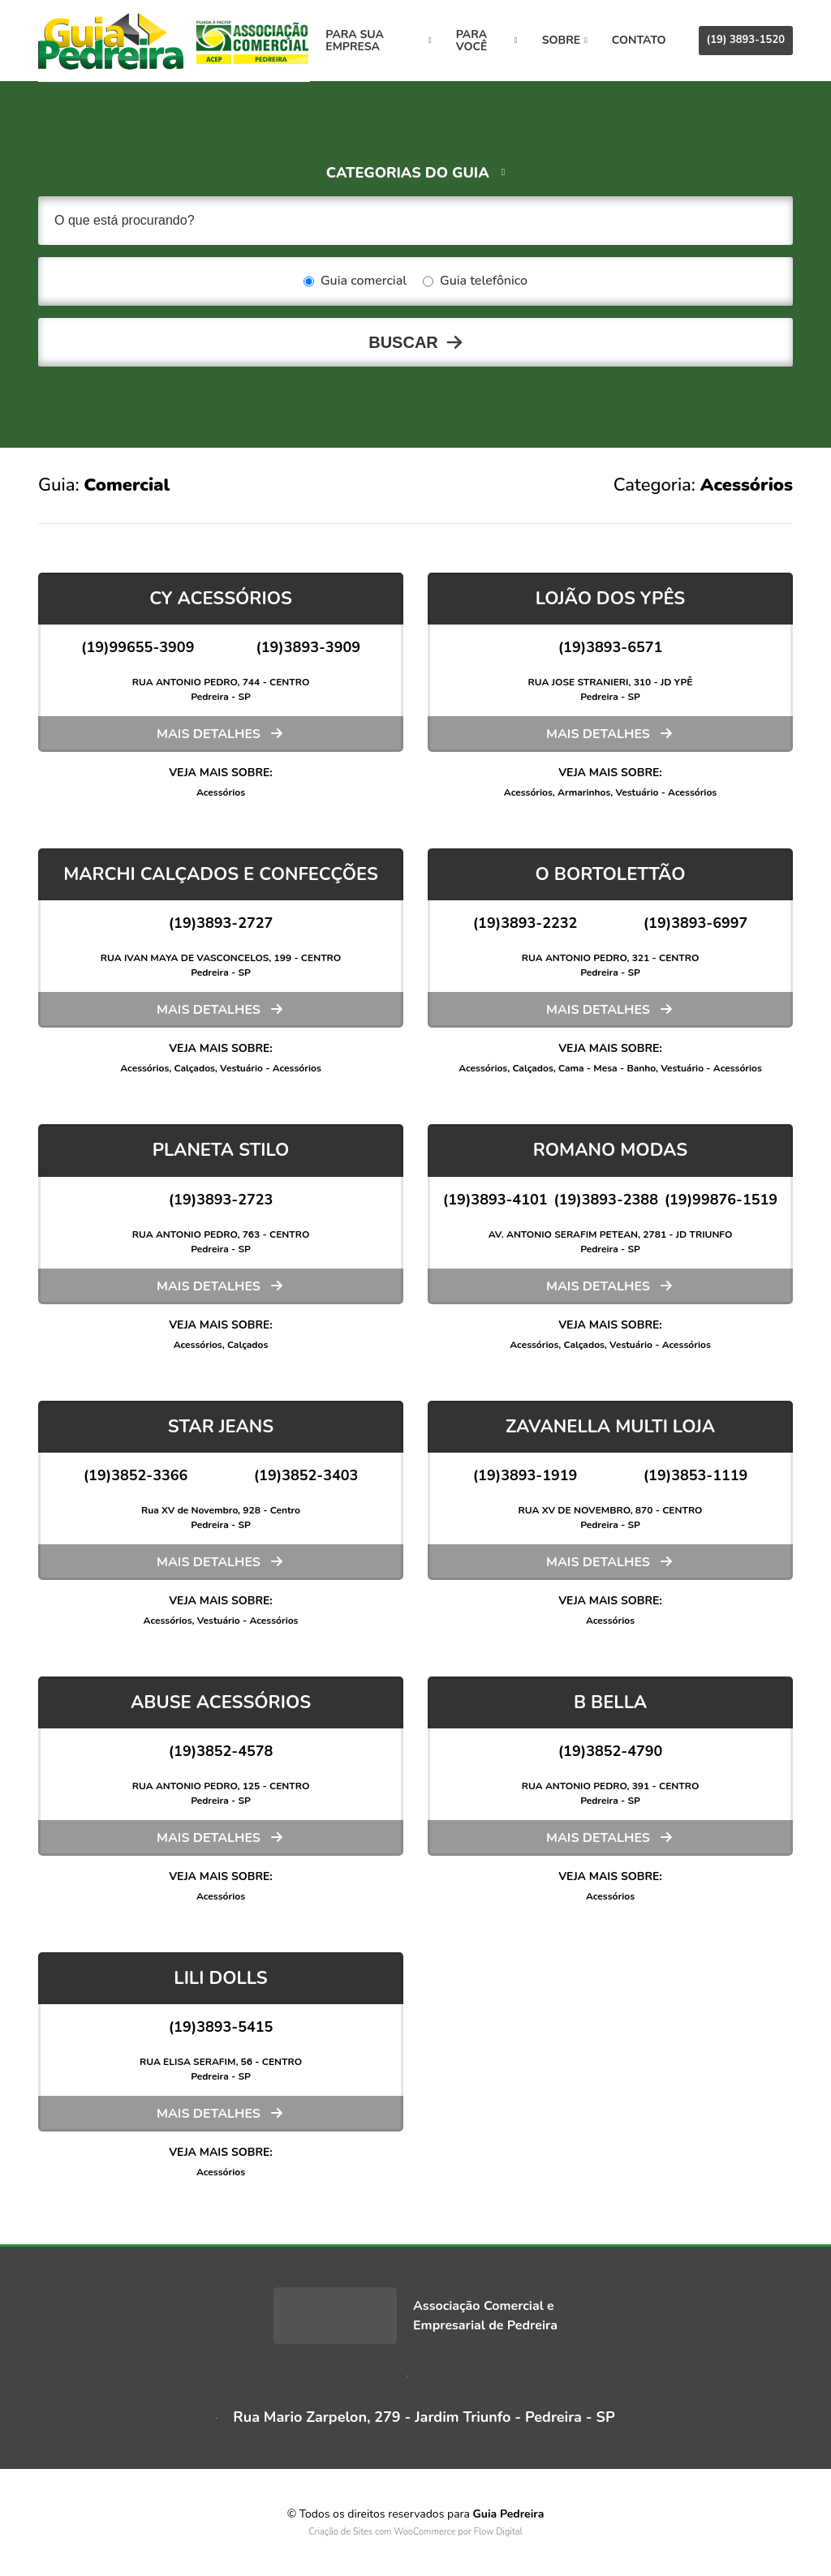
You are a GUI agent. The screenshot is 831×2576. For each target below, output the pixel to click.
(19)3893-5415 (221, 2027)
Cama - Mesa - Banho (607, 1068)
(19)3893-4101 (495, 1199)
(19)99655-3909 (138, 647)
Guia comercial (355, 281)
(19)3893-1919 (525, 1475)
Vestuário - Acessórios (666, 792)
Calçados (194, 1068)
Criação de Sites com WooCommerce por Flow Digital (415, 2532)
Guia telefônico (475, 281)
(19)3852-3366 (136, 1475)
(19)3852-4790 (610, 1751)
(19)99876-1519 (721, 1199)
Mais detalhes (208, 734)
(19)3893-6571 (610, 647)
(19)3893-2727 (221, 923)
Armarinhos (584, 792)
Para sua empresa (381, 40)
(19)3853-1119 (696, 1475)
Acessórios (220, 792)
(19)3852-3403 (306, 1475)
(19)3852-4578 (221, 1751)
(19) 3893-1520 (746, 39)
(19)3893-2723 (221, 1199)
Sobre (565, 40)
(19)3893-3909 (308, 647)
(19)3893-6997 (696, 923)
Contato (639, 40)
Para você (488, 40)
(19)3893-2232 (525, 923)
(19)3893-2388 (605, 1199)
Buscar (403, 342)
